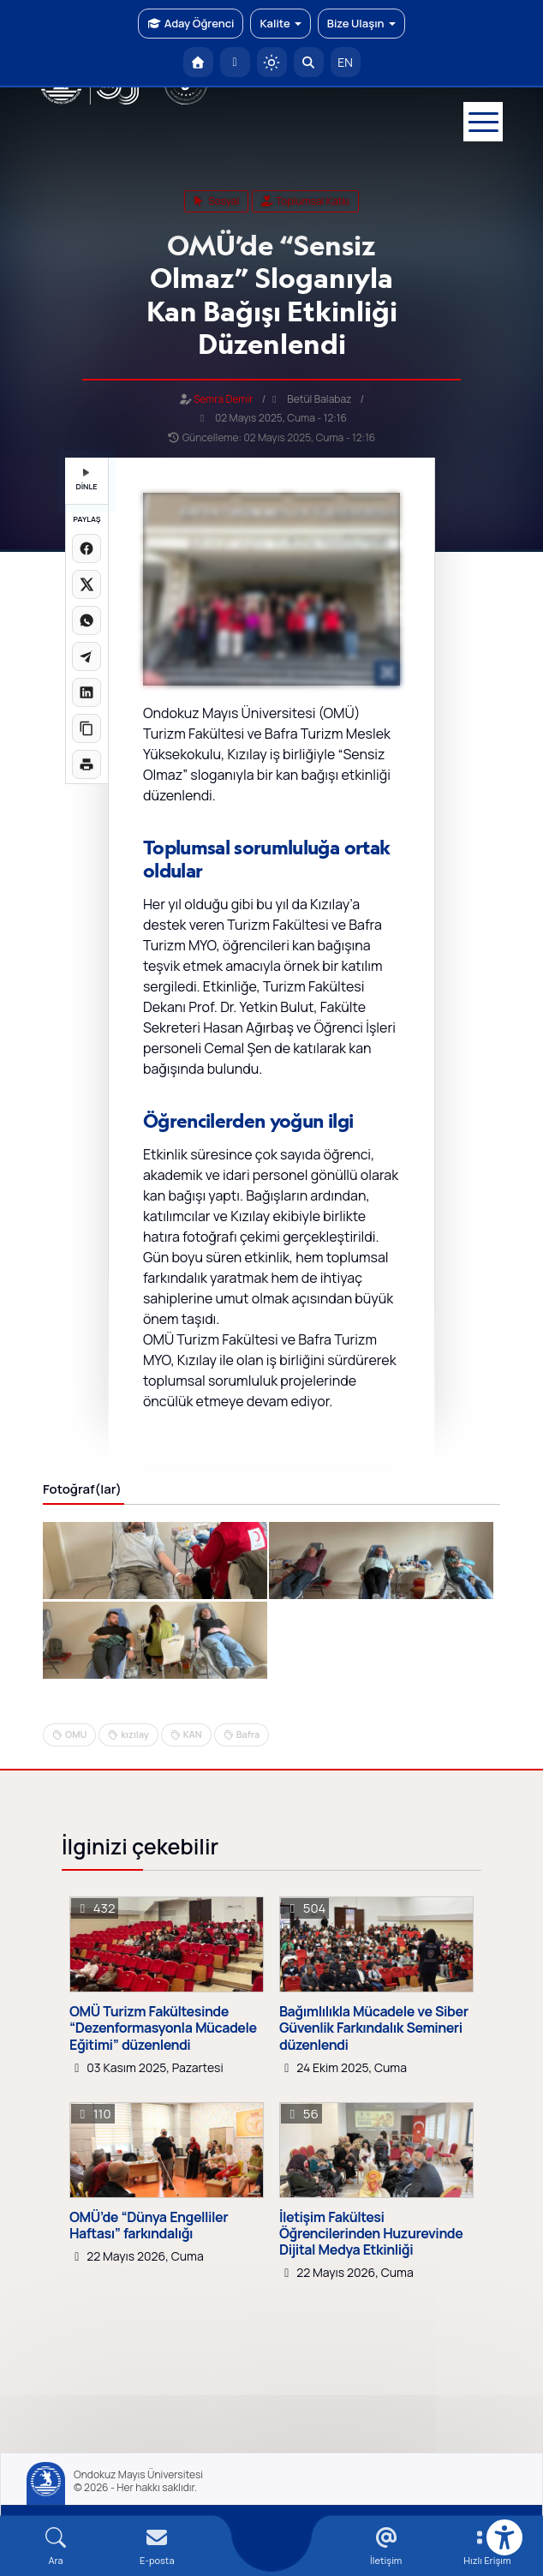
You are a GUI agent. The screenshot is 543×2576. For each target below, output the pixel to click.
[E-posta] (235, 62)
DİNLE (86, 480)
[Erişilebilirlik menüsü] (504, 2537)
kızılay (134, 1734)
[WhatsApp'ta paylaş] (86, 620)
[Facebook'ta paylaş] (86, 548)
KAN (192, 1734)
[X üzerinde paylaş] (86, 584)
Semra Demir (224, 399)
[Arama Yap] (309, 62)
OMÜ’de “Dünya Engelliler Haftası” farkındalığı (148, 2225)
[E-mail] (156, 2546)
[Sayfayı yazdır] (86, 764)
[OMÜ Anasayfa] (198, 62)
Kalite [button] (280, 23)
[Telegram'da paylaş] (86, 656)
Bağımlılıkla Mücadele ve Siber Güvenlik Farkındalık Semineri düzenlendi (373, 2028)
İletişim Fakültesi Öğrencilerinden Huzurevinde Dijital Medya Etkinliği (370, 2234)
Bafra (248, 1734)
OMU (76, 1734)
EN (345, 62)
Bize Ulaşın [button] (361, 23)
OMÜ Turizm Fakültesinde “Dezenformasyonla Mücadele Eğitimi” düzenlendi (163, 2028)
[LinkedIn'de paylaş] (86, 692)
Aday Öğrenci (190, 23)
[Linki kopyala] (86, 728)
